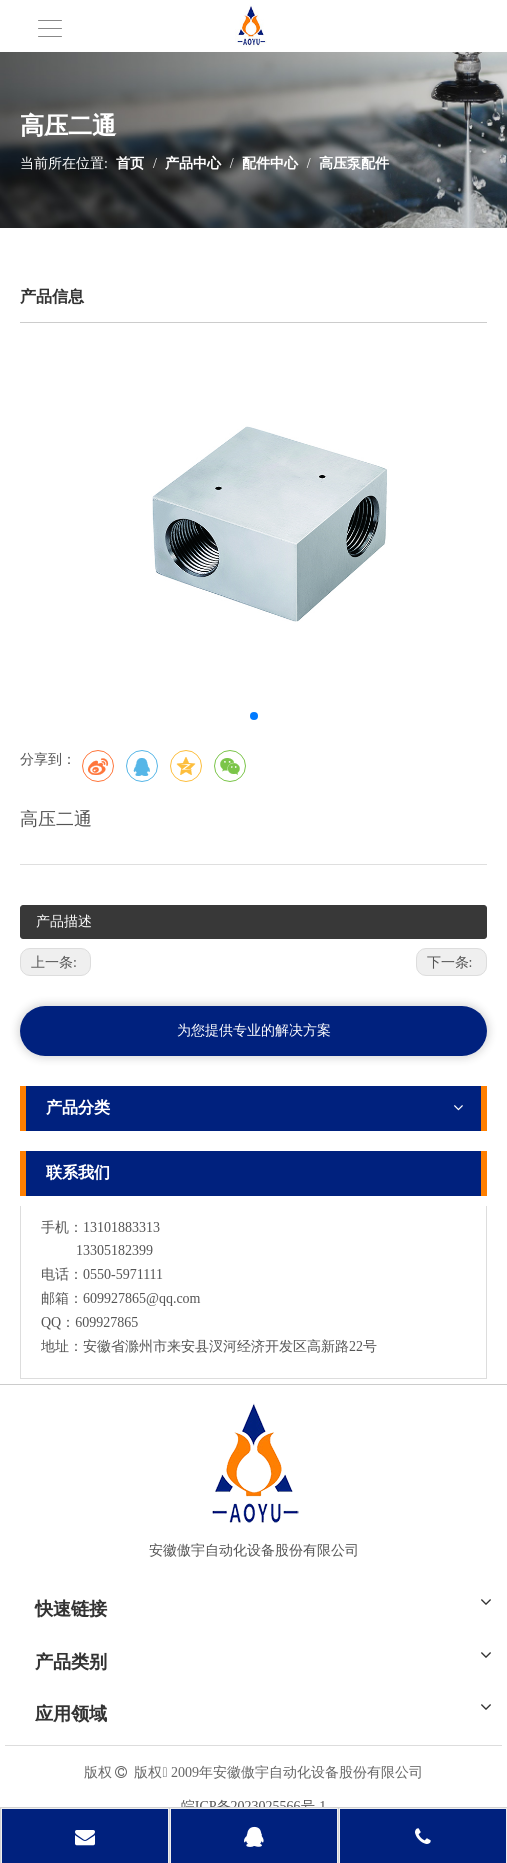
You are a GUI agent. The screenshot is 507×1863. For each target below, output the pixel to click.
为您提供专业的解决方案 (254, 1030)
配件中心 (270, 163)
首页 (130, 163)
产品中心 (193, 163)
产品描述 (64, 921)
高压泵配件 (354, 163)
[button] (254, 716)
